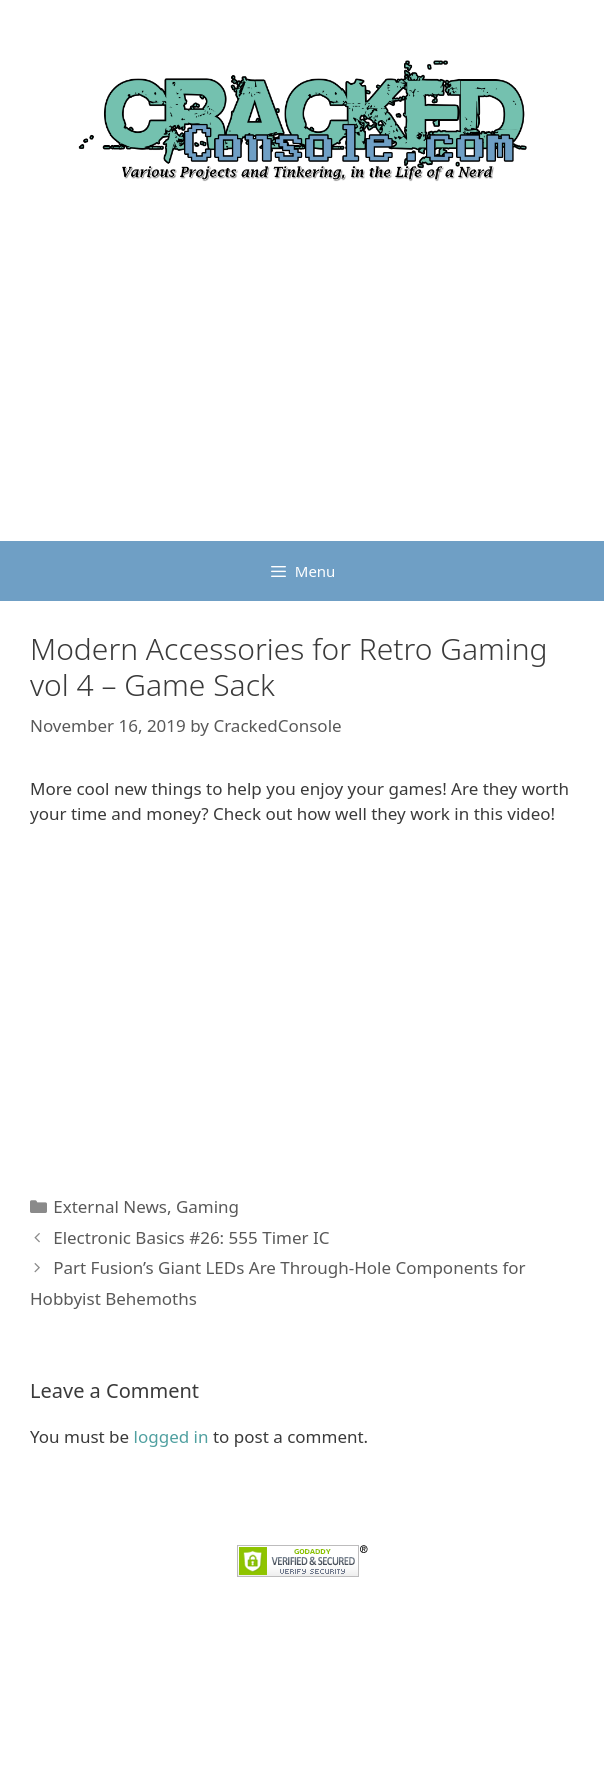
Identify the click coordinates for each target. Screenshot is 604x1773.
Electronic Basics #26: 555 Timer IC (191, 1237)
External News (110, 1206)
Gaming (207, 1206)
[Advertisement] (302, 391)
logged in (171, 1436)
